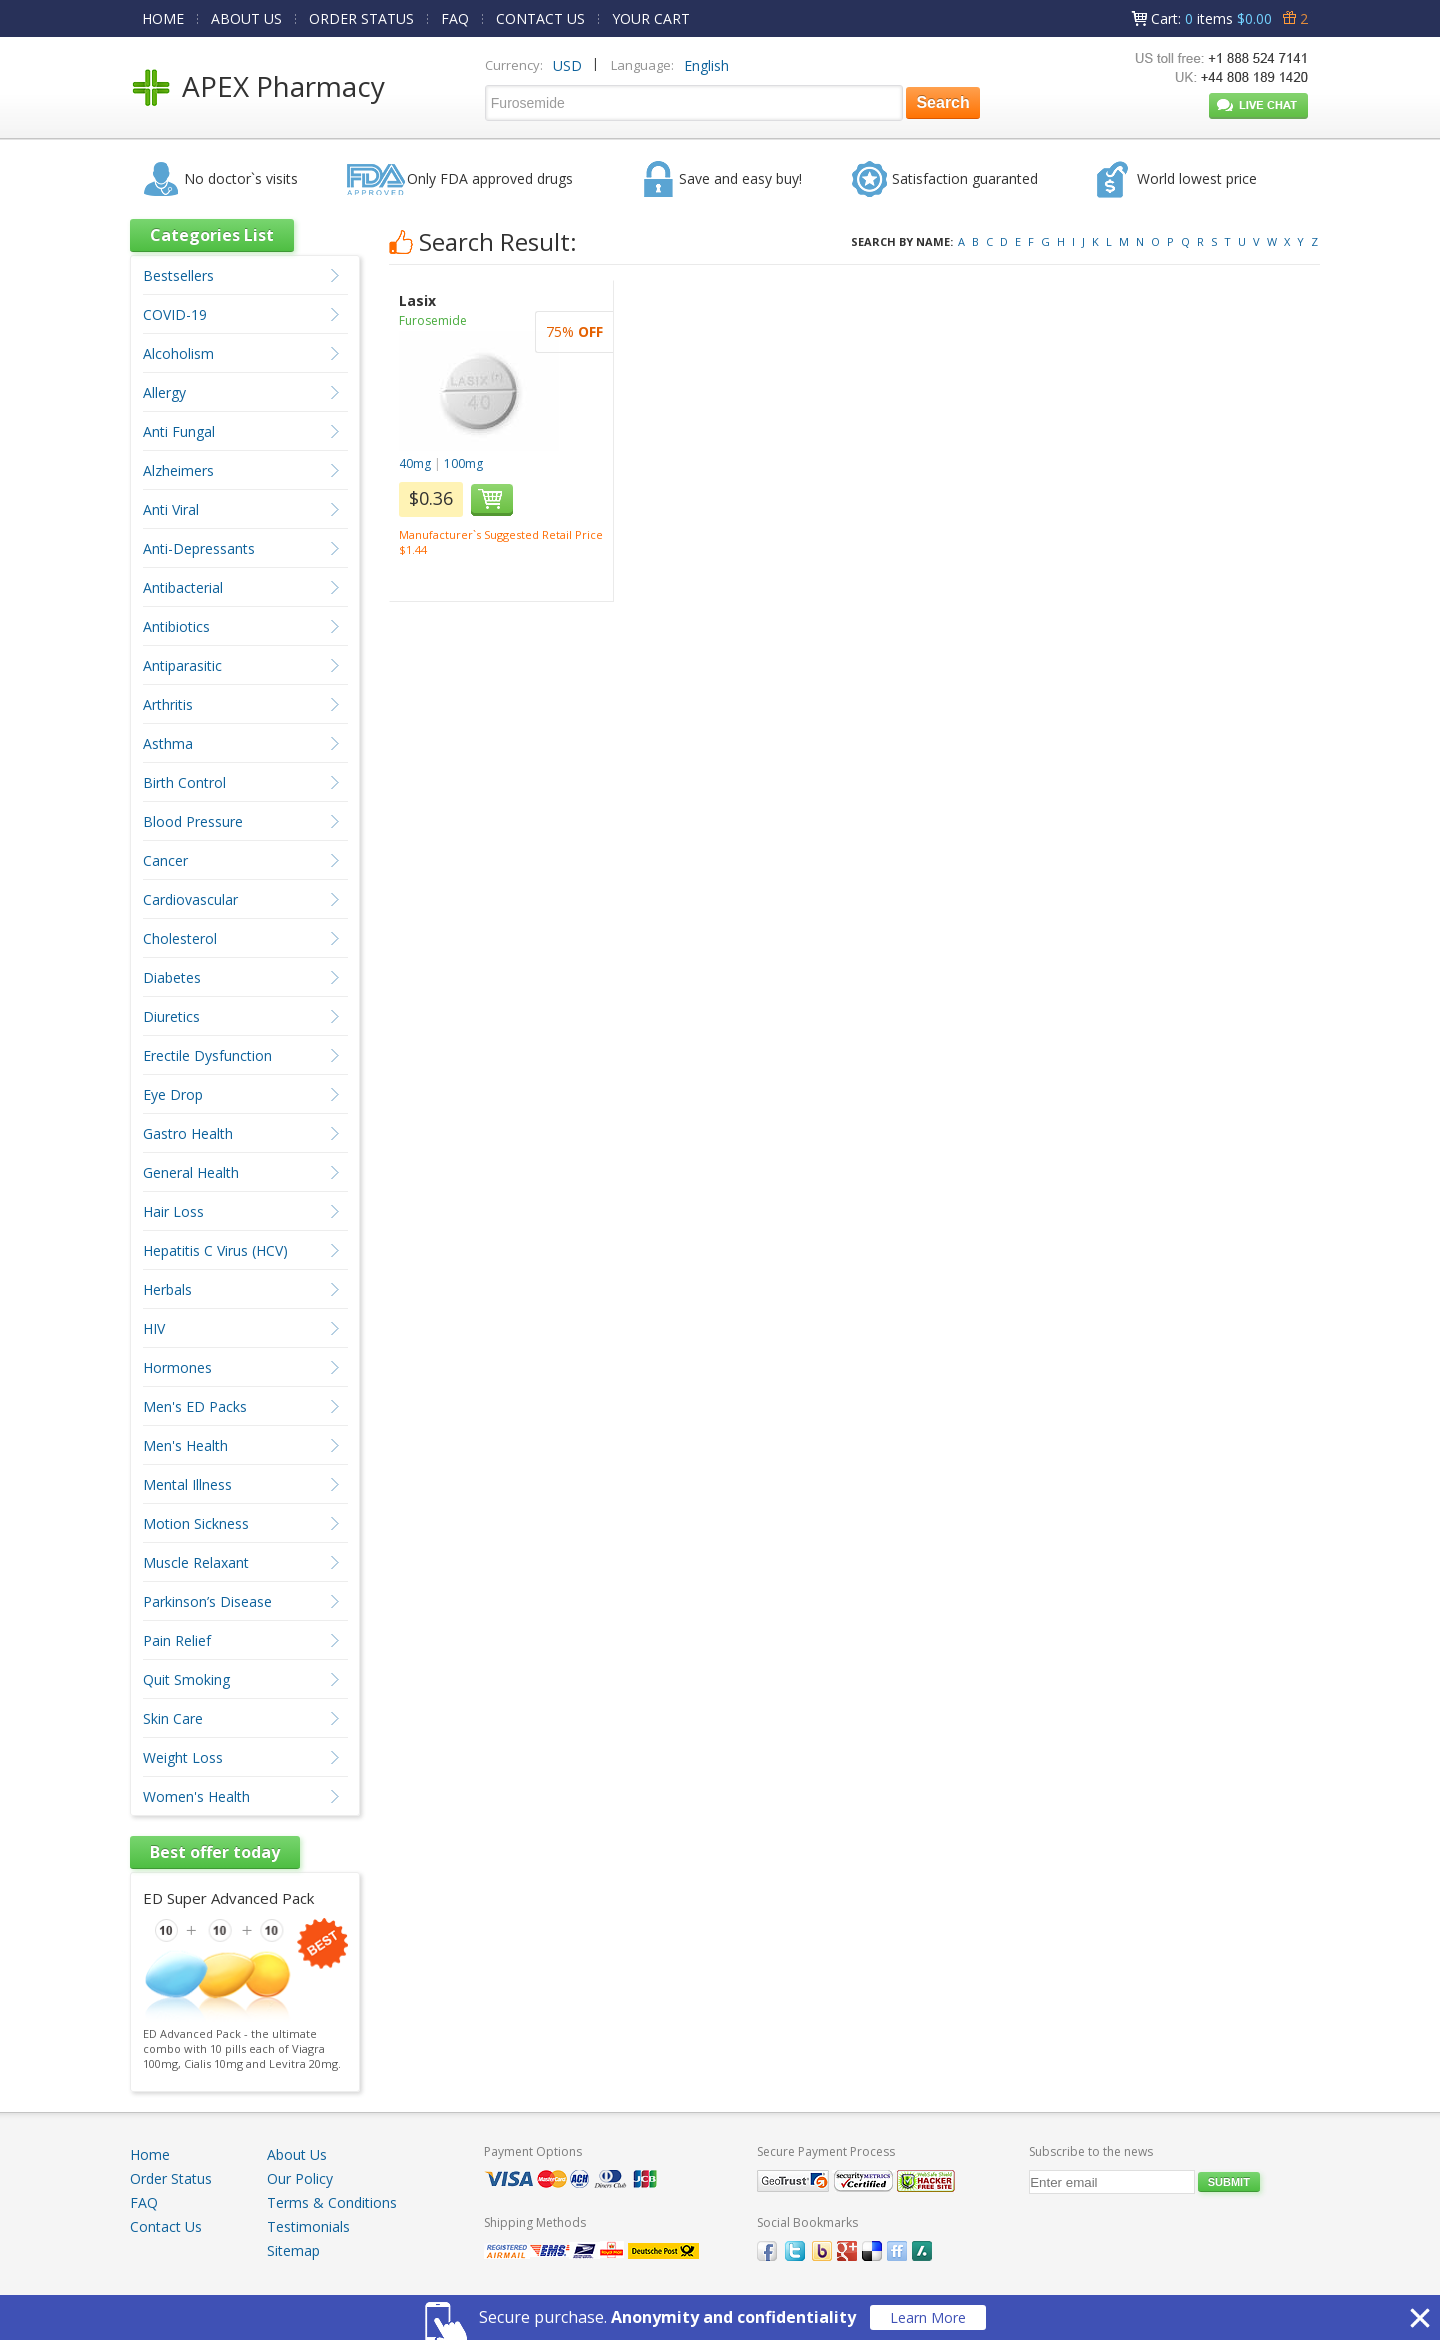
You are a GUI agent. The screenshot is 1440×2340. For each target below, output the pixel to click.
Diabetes (172, 977)
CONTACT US (540, 18)
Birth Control (184, 782)
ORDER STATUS (361, 18)
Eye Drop (173, 1094)
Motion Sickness (196, 1523)
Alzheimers (178, 470)
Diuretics (171, 1016)
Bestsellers (178, 275)
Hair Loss (173, 1211)
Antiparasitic (182, 665)
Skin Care (173, 1718)
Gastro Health (188, 1133)
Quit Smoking (186, 1679)
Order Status (171, 2178)
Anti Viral (171, 509)
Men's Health (185, 1445)
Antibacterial (183, 587)
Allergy (164, 392)
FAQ (455, 18)
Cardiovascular (190, 899)
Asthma (168, 743)
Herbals (167, 1289)
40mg (415, 463)
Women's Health (196, 1796)
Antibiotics (176, 626)
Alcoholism (178, 353)
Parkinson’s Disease (207, 1601)
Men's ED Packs (195, 1406)
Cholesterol (180, 938)
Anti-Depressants (199, 548)
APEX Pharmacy (283, 86)
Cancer (165, 860)
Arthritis (168, 704)
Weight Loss (183, 1757)
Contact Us (166, 2226)
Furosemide (433, 320)
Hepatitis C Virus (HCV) (215, 1250)
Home (150, 2154)
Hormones (177, 1367)
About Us (297, 2154)
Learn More (928, 2317)
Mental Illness (187, 1484)
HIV (154, 1328)
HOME (163, 18)
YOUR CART (651, 18)
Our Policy (300, 2178)
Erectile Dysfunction (207, 1055)
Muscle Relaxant (196, 1562)
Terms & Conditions (332, 2202)
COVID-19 (175, 314)
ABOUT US (246, 18)
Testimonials (308, 2226)
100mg (463, 463)
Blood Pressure (193, 821)
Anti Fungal (179, 431)
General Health (191, 1172)
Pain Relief (177, 1640)
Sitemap (293, 2250)
